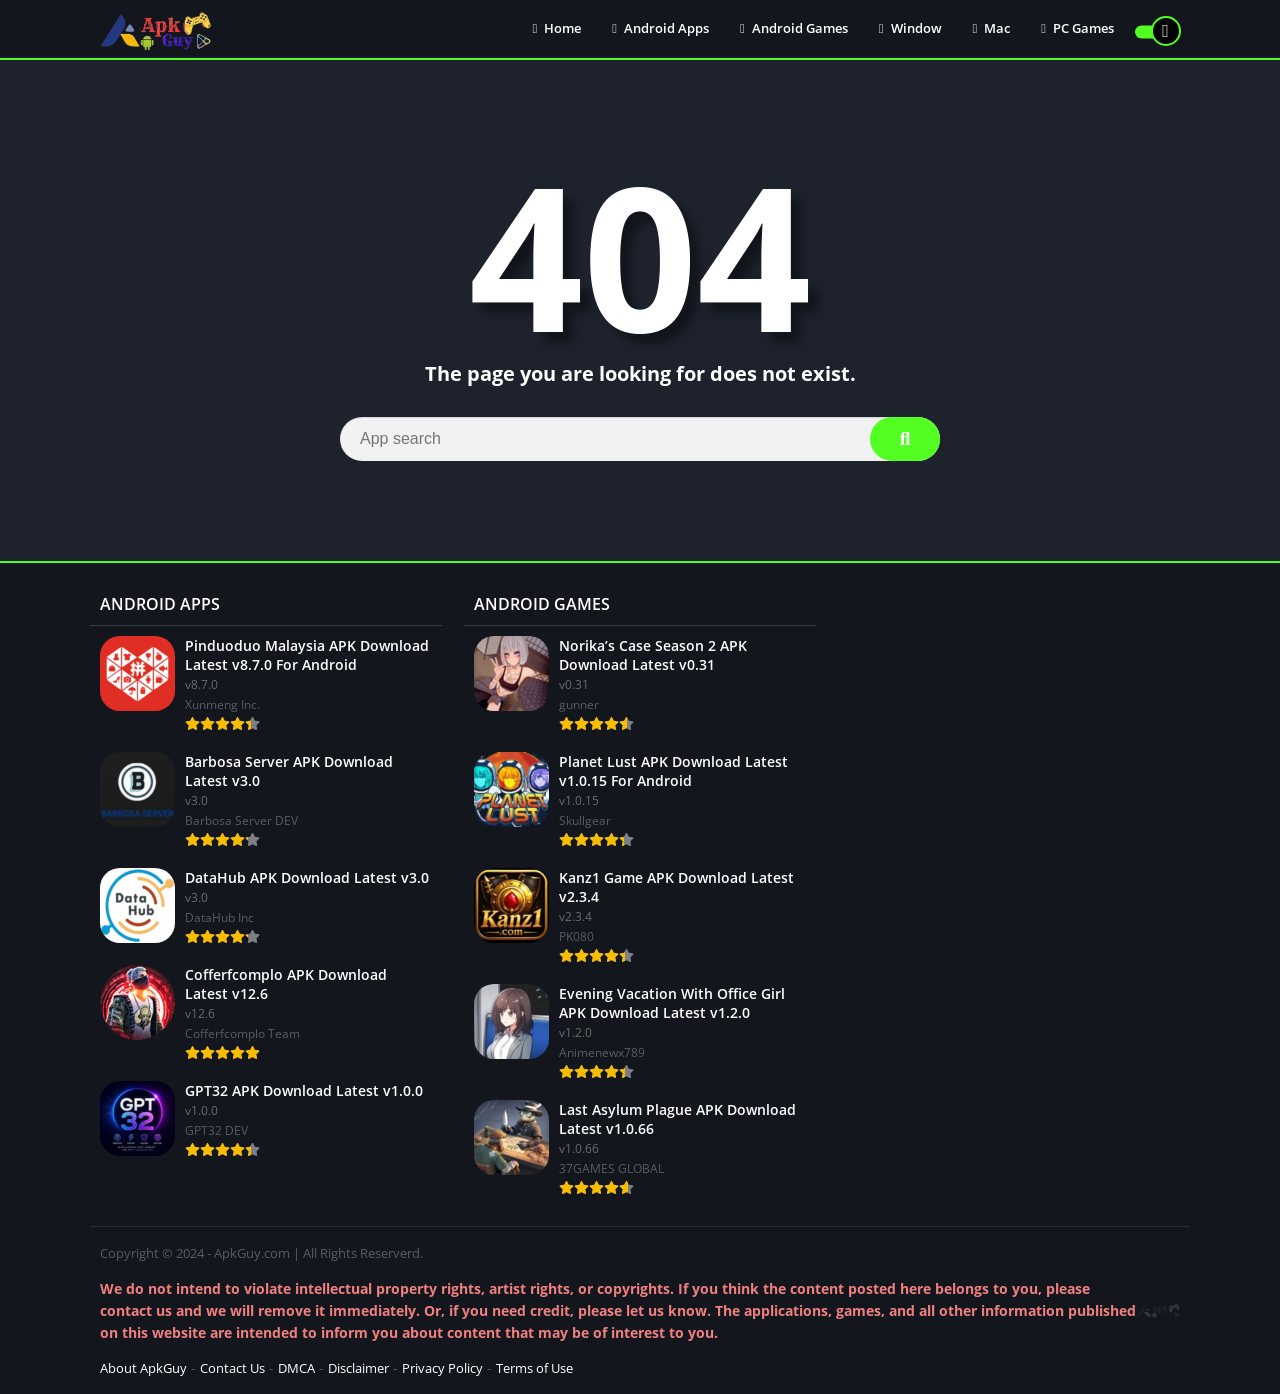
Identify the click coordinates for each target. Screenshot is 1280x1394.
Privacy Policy (442, 1368)
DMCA (296, 1368)
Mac (992, 30)
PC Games (1077, 30)
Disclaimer (358, 1368)
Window (910, 30)
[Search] (640, 439)
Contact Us (232, 1368)
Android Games (794, 30)
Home (557, 30)
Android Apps (660, 30)
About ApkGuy (143, 1368)
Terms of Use (534, 1368)
